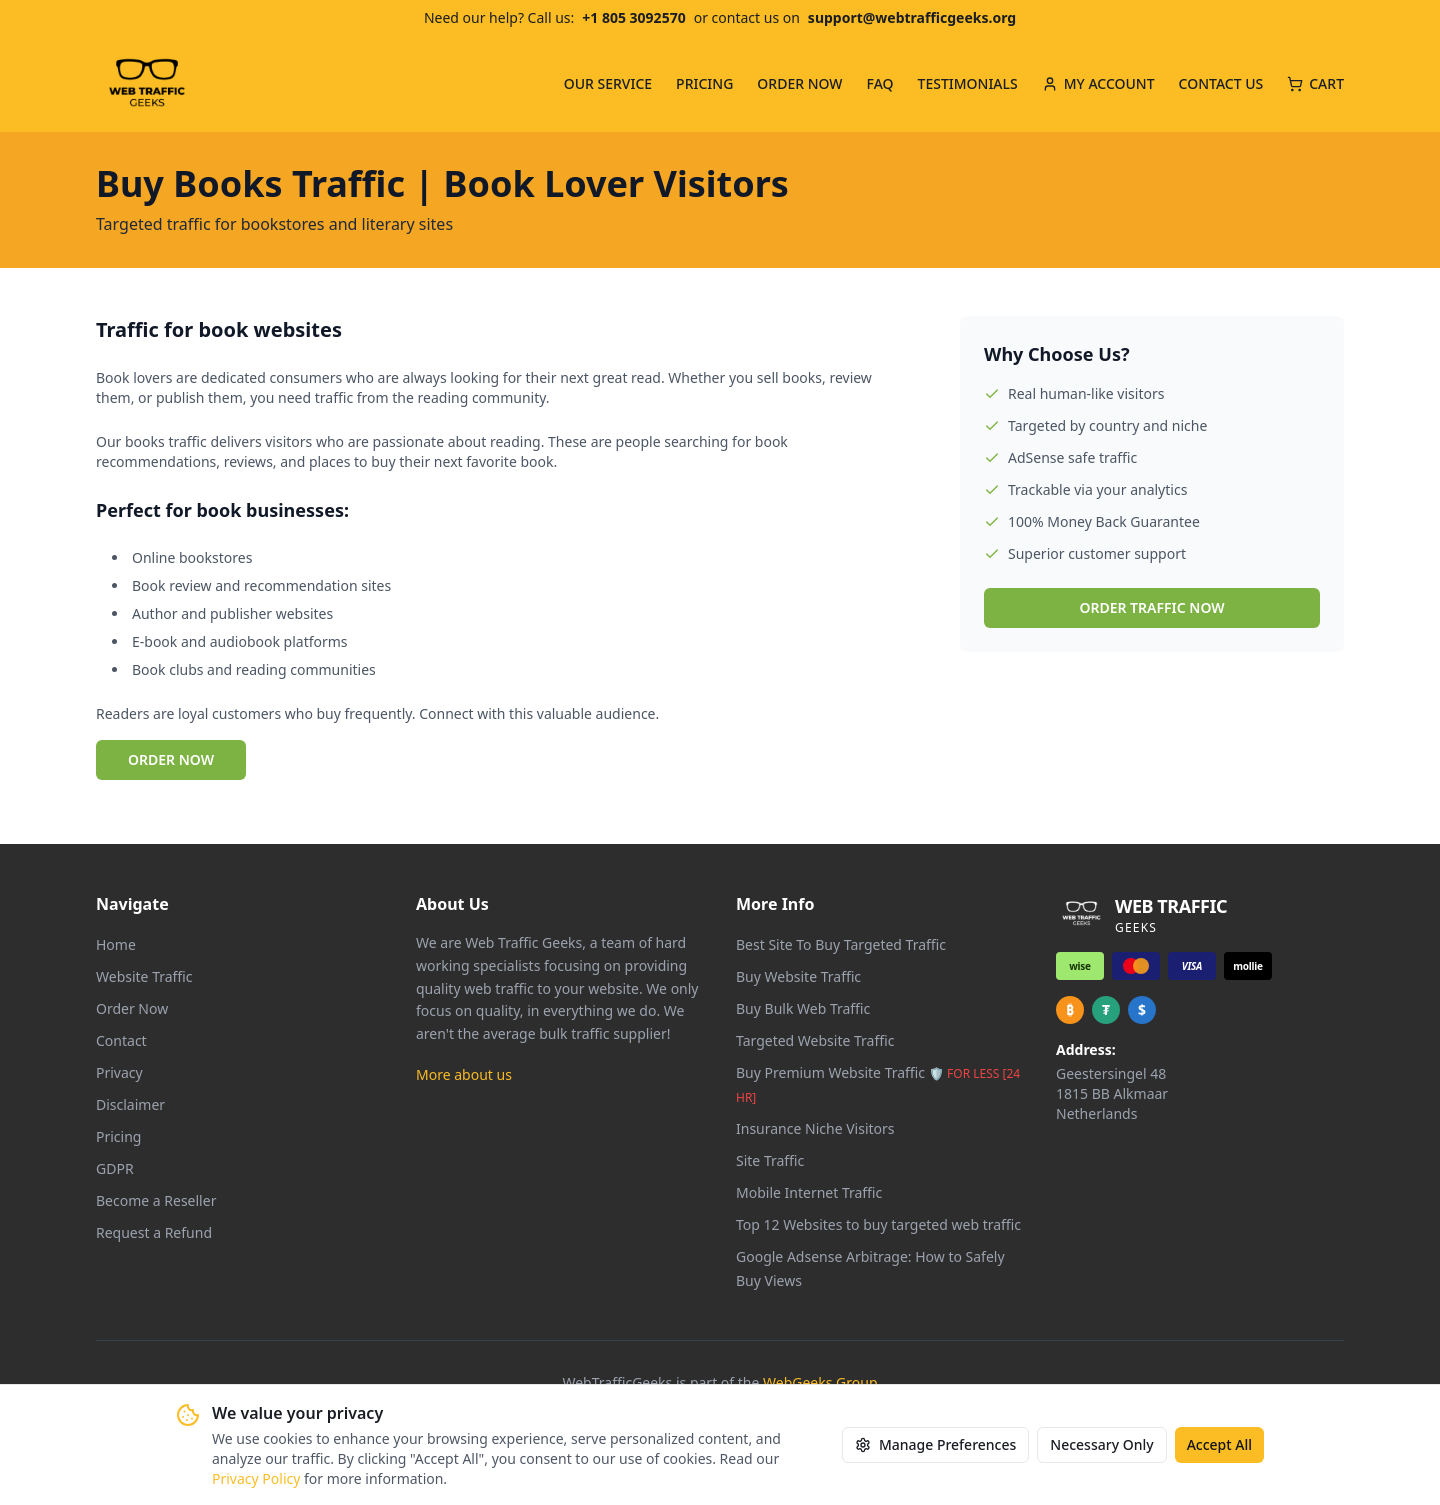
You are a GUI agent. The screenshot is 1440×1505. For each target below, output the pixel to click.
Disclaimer (130, 1104)
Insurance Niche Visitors (815, 1128)
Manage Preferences (935, 1444)
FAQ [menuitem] (880, 83)
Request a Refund (154, 1232)
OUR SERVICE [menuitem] (608, 83)
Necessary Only (1101, 1444)
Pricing (118, 1136)
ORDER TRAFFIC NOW (1151, 607)
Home (116, 944)
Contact (121, 1040)
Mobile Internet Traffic (809, 1192)
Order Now (132, 1008)
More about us (464, 1074)
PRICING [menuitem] (704, 83)
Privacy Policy (256, 1478)
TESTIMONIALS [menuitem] (968, 83)
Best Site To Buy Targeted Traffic (841, 944)
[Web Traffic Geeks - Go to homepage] (147, 84)
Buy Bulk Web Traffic (803, 1008)
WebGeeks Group (820, 1382)
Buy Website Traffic (798, 976)
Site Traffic (770, 1160)
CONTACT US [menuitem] (1221, 83)
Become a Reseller (156, 1200)
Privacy (119, 1072)
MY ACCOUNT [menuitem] (1098, 83)
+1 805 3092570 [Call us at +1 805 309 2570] (633, 17)
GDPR (115, 1168)
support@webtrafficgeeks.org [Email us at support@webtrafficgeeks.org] (912, 17)
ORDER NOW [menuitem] (799, 83)
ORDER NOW (171, 759)
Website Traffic (144, 976)
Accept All (1219, 1444)
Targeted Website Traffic (815, 1040)
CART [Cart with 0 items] (1315, 83)
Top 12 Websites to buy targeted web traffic (878, 1224)
